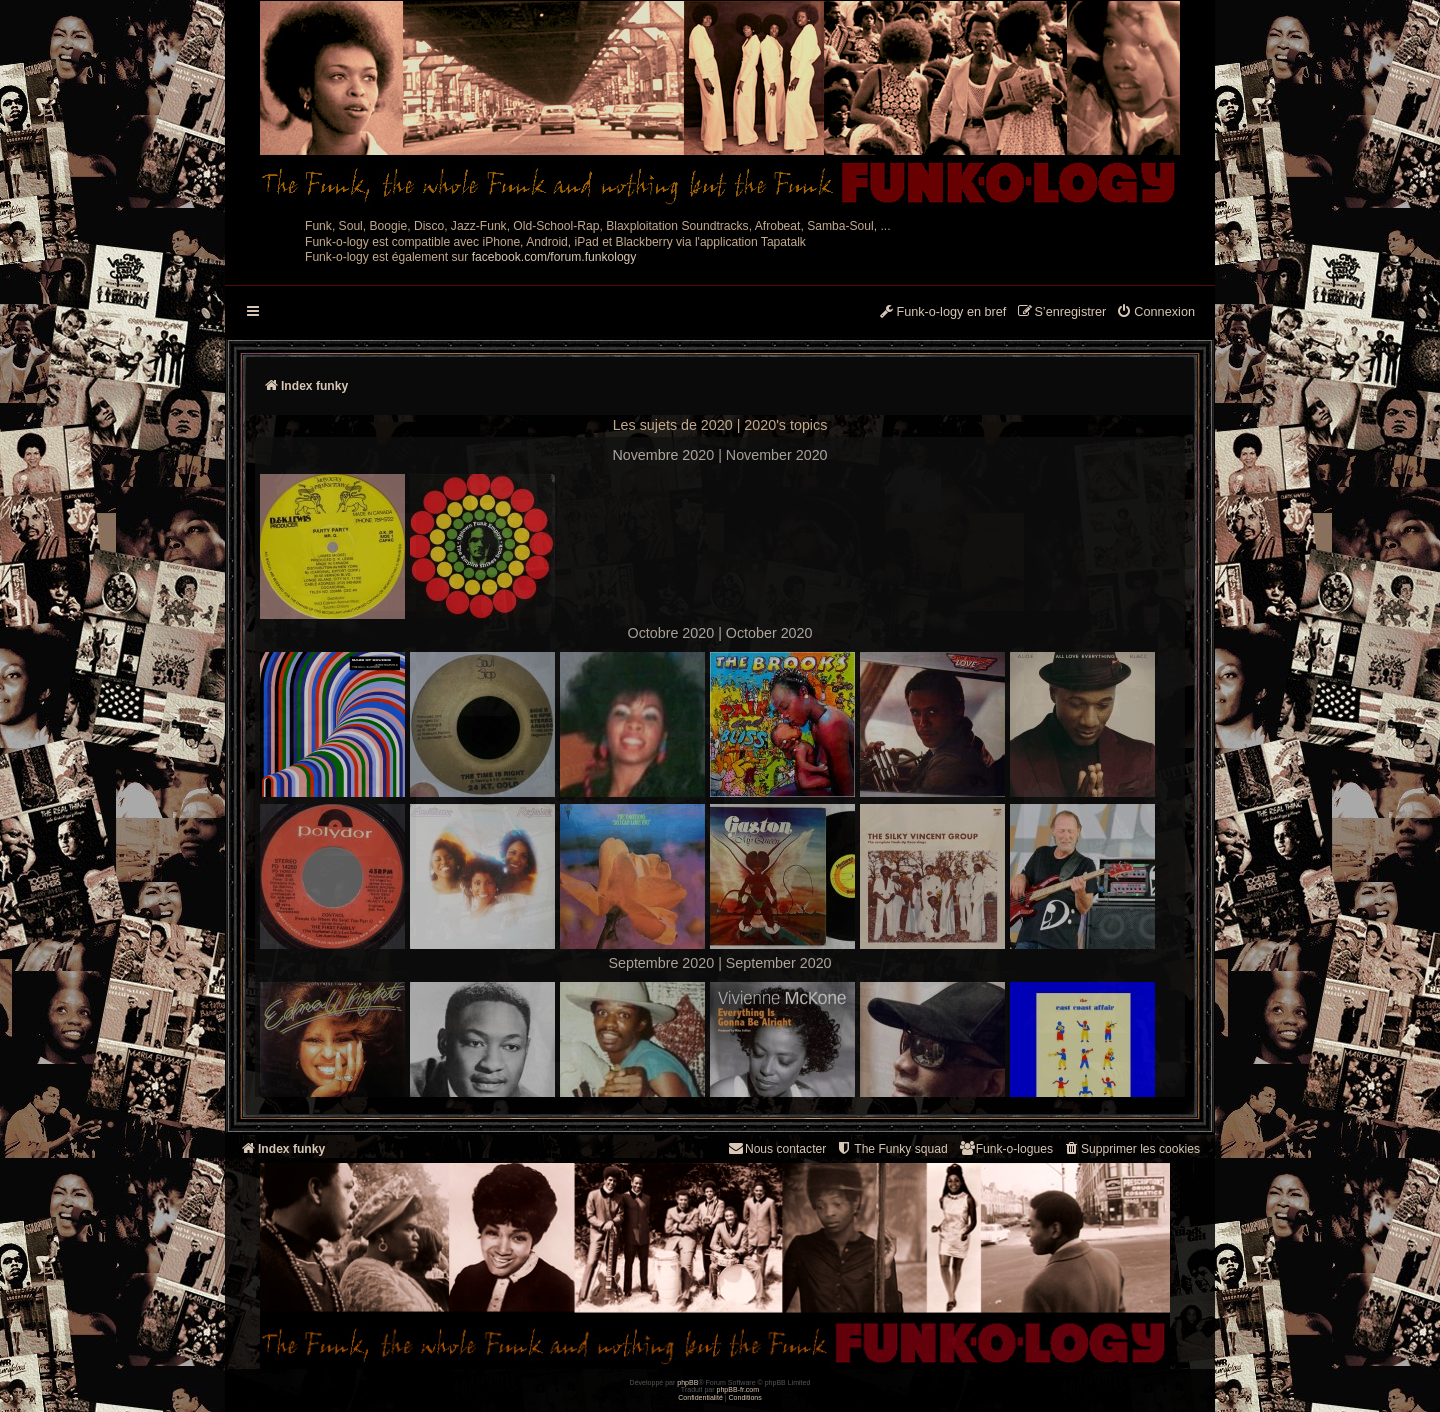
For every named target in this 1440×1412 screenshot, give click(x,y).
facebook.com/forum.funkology (554, 257)
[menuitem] (1155, 313)
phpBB (687, 1382)
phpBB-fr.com (738, 1389)
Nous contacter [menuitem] (776, 1148)
